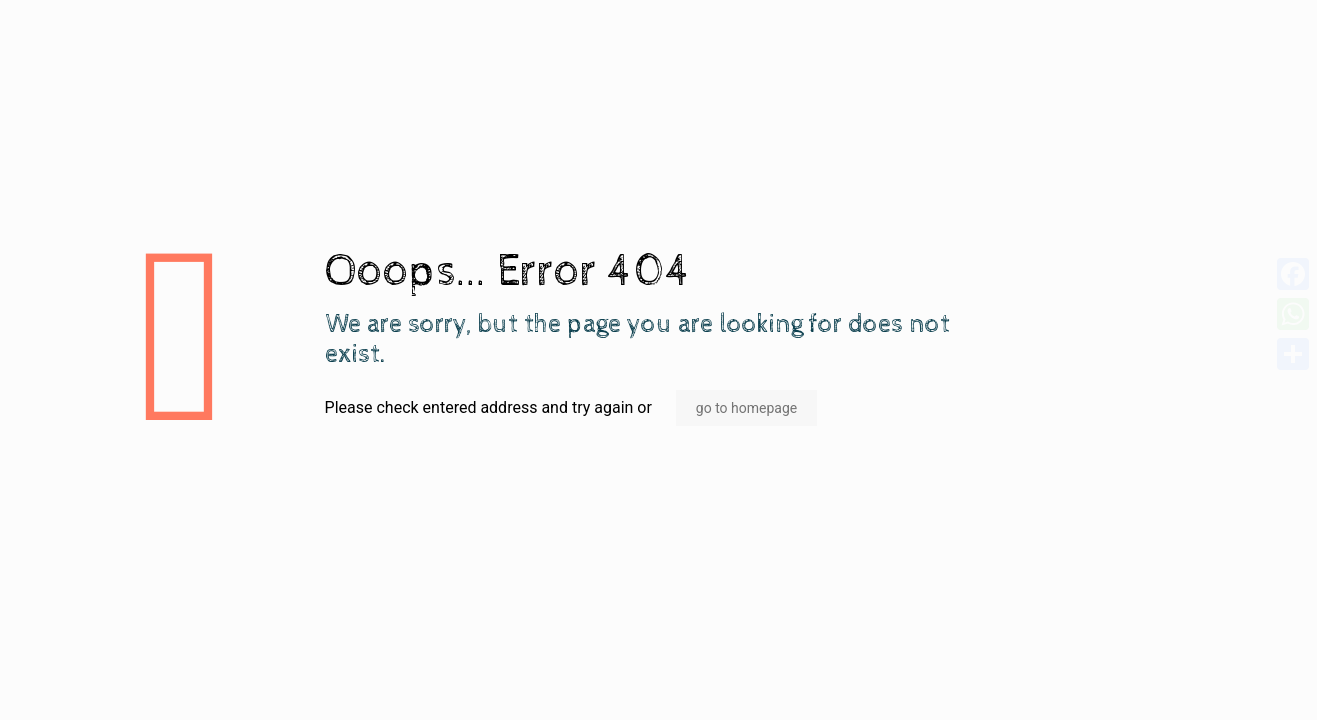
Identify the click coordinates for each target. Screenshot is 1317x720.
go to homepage (746, 408)
